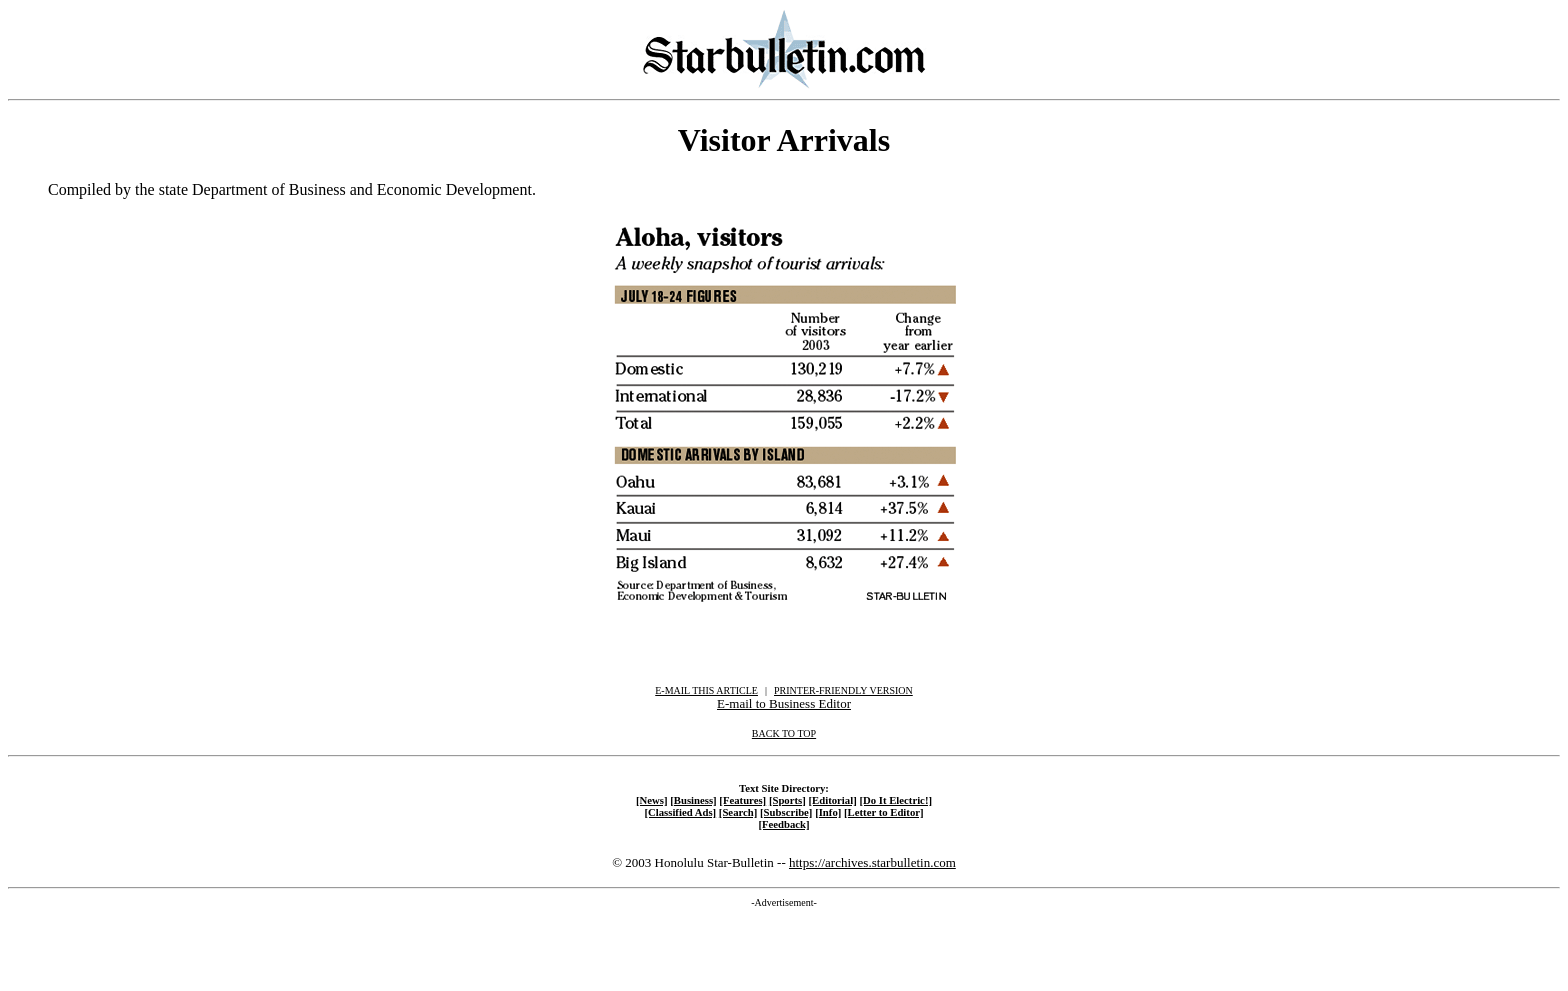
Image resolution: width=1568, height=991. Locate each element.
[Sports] (787, 800)
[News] (652, 800)
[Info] (828, 812)
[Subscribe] (786, 812)
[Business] (693, 800)
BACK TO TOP (784, 733)
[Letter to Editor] (884, 812)
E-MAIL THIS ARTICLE (706, 690)
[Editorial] (832, 800)
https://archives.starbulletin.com (872, 862)
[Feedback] (783, 824)
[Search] (738, 812)
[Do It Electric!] (895, 800)
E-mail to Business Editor (784, 703)
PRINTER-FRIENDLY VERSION (843, 690)
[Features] (742, 800)
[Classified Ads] (680, 812)
